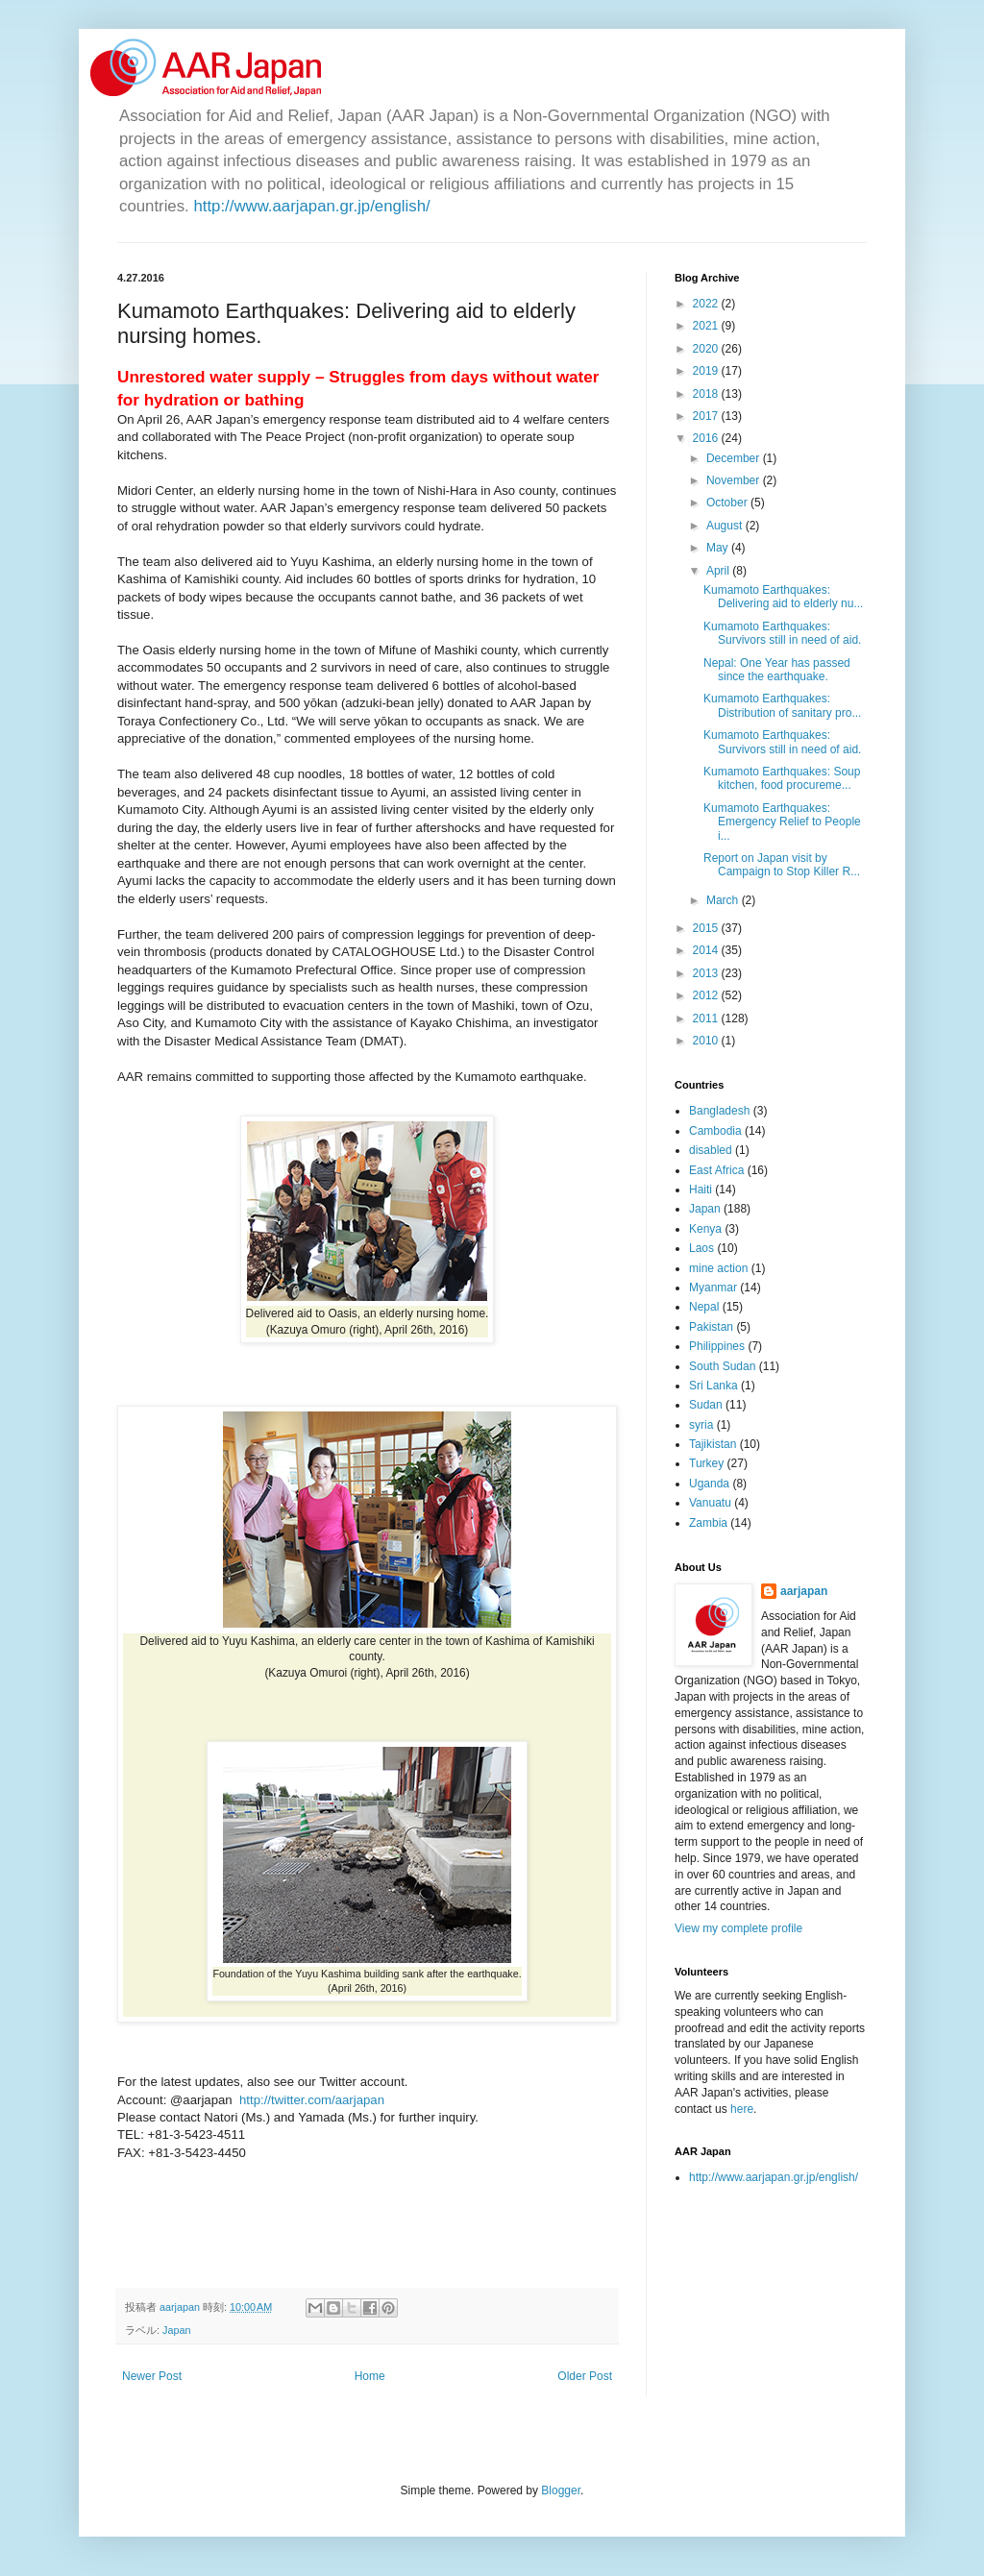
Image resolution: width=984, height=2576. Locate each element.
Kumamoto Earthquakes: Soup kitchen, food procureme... (781, 778)
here (741, 2109)
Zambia (708, 1523)
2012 (707, 995)
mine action (718, 1268)
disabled (710, 1150)
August (726, 525)
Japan (176, 2330)
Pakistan (711, 1327)
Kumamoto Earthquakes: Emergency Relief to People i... (782, 822)
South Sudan (722, 1366)
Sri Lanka (713, 1385)
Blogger (560, 2490)
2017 (707, 416)
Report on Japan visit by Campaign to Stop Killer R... (781, 864)
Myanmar (713, 1287)
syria (701, 1425)
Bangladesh (719, 1110)
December (734, 458)
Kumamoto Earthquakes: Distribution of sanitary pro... (782, 705)
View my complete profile (738, 1928)
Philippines (717, 1346)
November (734, 480)
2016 (707, 438)
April (719, 570)
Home (370, 2376)
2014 (707, 950)
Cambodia (715, 1131)
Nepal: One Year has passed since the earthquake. (776, 669)
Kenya (705, 1229)
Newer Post (152, 2376)
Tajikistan (712, 1444)
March (724, 900)
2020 (707, 349)
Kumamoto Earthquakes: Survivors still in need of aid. (782, 633)
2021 (707, 325)
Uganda (709, 1483)
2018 (707, 394)
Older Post (584, 2376)
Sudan (706, 1404)
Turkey (706, 1463)
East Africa (716, 1170)
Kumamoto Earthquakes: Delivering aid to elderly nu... (783, 596)
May (718, 547)
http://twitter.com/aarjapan (311, 2100)
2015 (707, 928)
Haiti (700, 1189)
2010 (707, 1040)
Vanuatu (710, 1502)
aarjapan (803, 1591)
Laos (701, 1248)
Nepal (704, 1306)
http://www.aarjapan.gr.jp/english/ (311, 206)
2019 (707, 371)
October (728, 502)
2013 (707, 973)
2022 (707, 303)
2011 (707, 1018)
